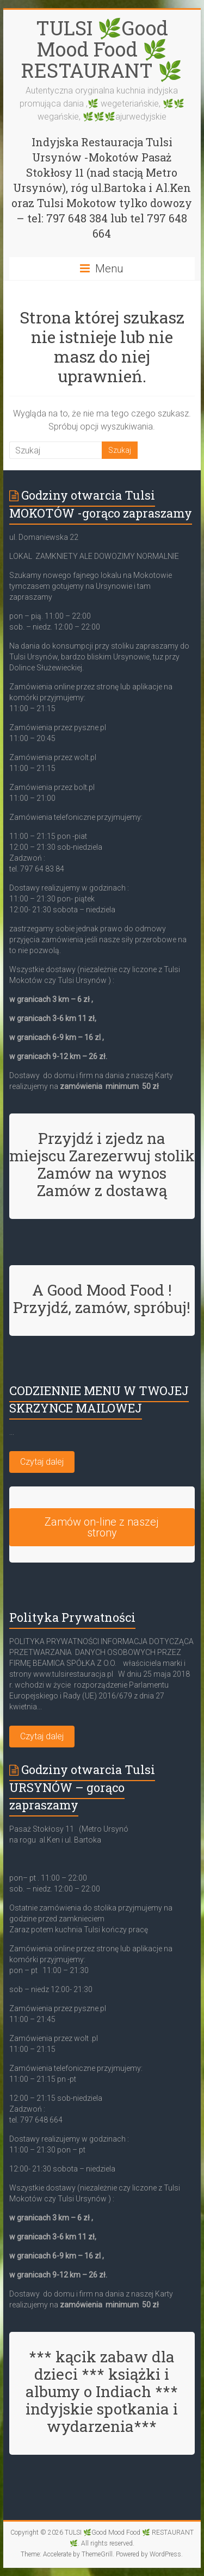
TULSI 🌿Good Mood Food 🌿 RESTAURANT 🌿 (101, 49)
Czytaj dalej (42, 1462)
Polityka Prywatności (72, 1617)
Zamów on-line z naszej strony (102, 1527)
